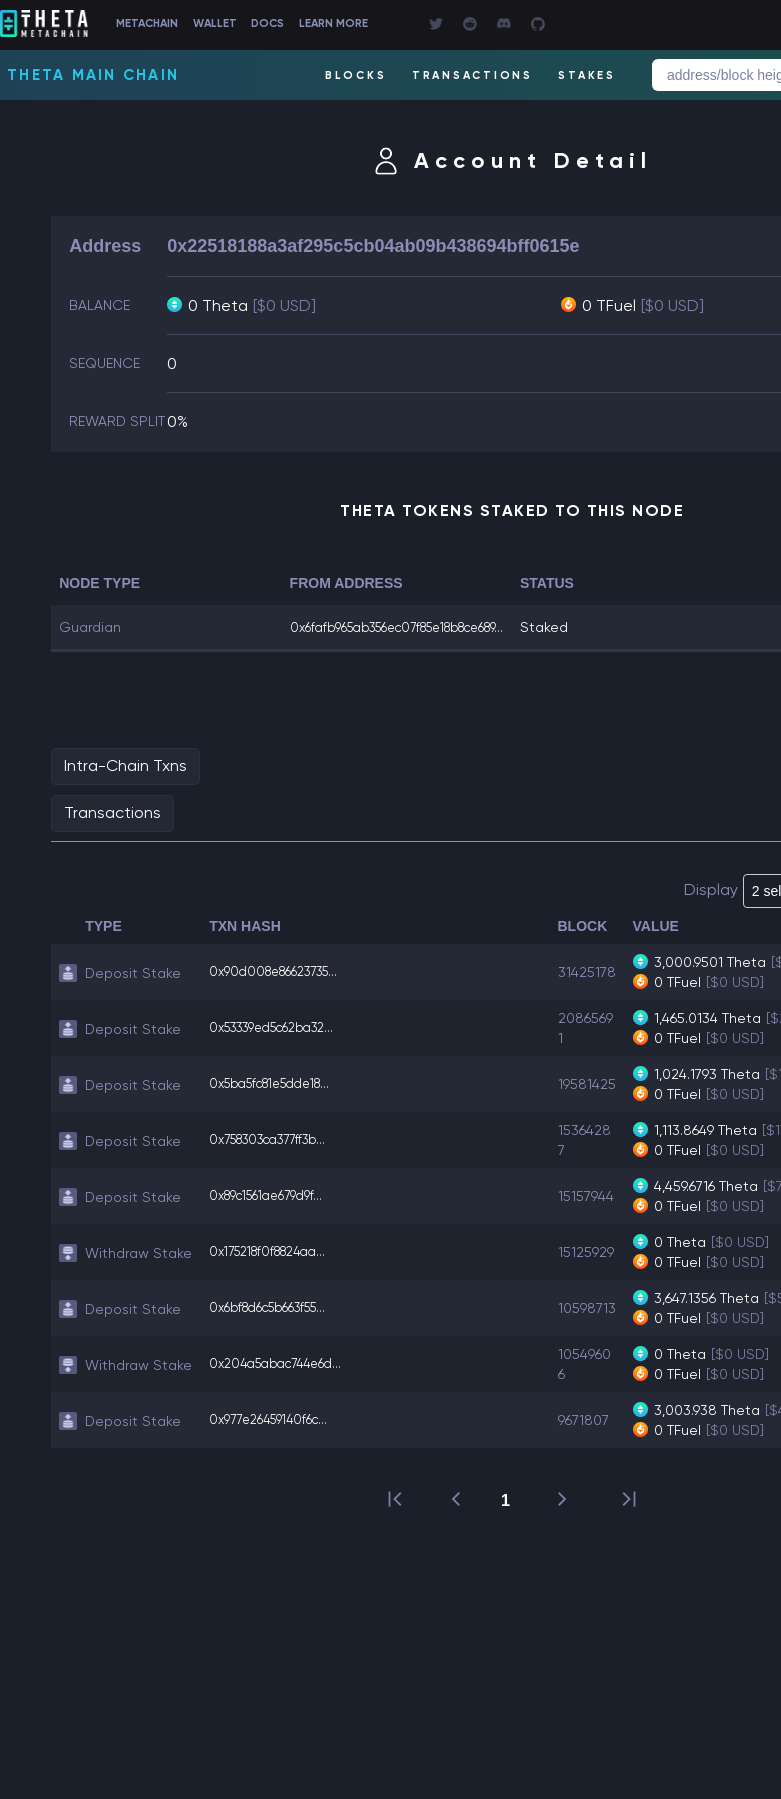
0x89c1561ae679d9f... (275, 1215)
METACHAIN (183, 24)
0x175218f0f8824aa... (277, 1271)
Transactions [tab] (112, 831)
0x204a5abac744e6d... (283, 1383)
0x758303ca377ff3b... (277, 1159)
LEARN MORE (412, 24)
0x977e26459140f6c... (275, 1439)
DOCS (332, 24)
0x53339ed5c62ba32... (282, 1047)
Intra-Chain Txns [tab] (125, 784)
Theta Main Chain (93, 75)
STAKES (586, 75)
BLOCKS (350, 75)
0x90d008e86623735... (283, 991)
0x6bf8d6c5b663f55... (277, 1327)
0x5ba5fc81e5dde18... (280, 1103)
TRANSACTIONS (468, 75)
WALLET (265, 24)
